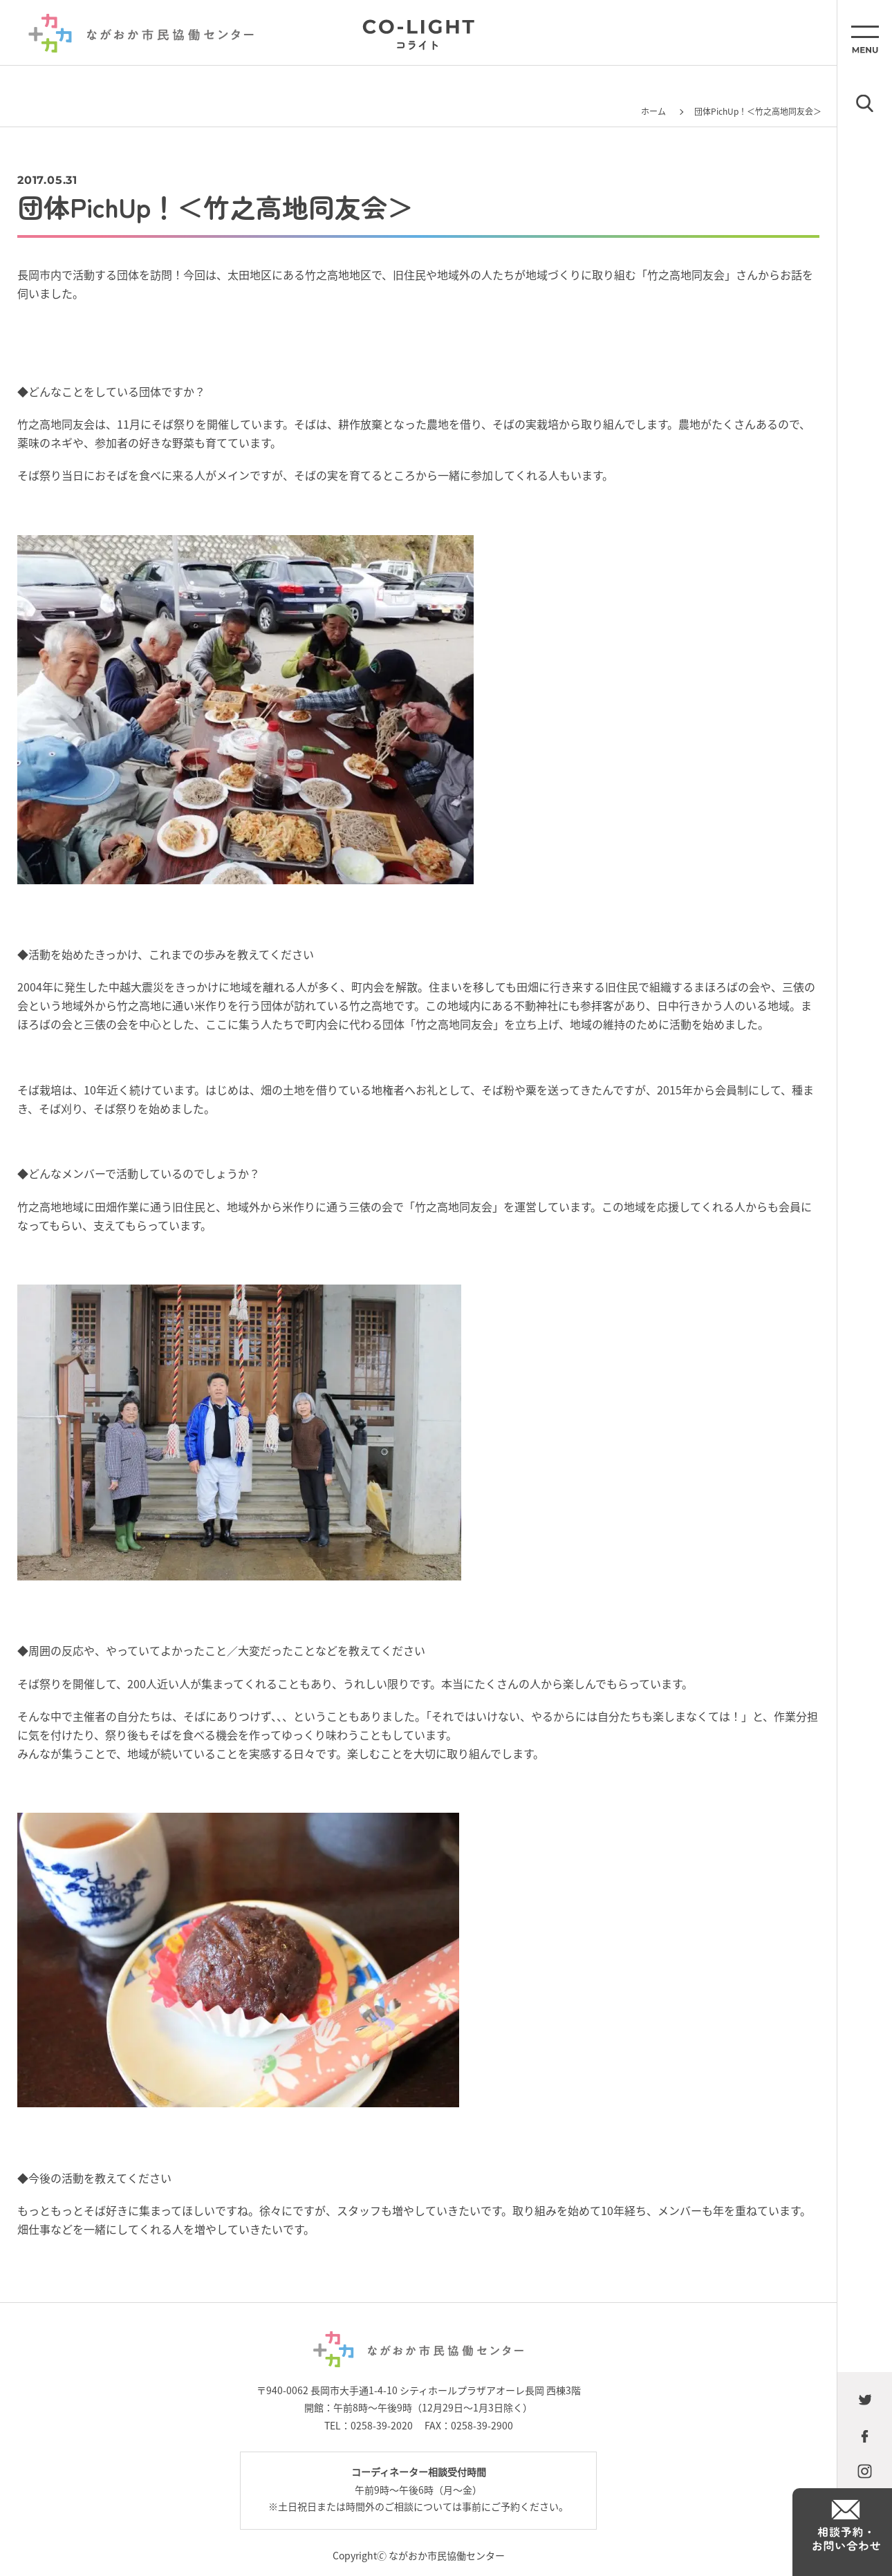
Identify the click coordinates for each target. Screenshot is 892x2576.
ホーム (653, 111)
